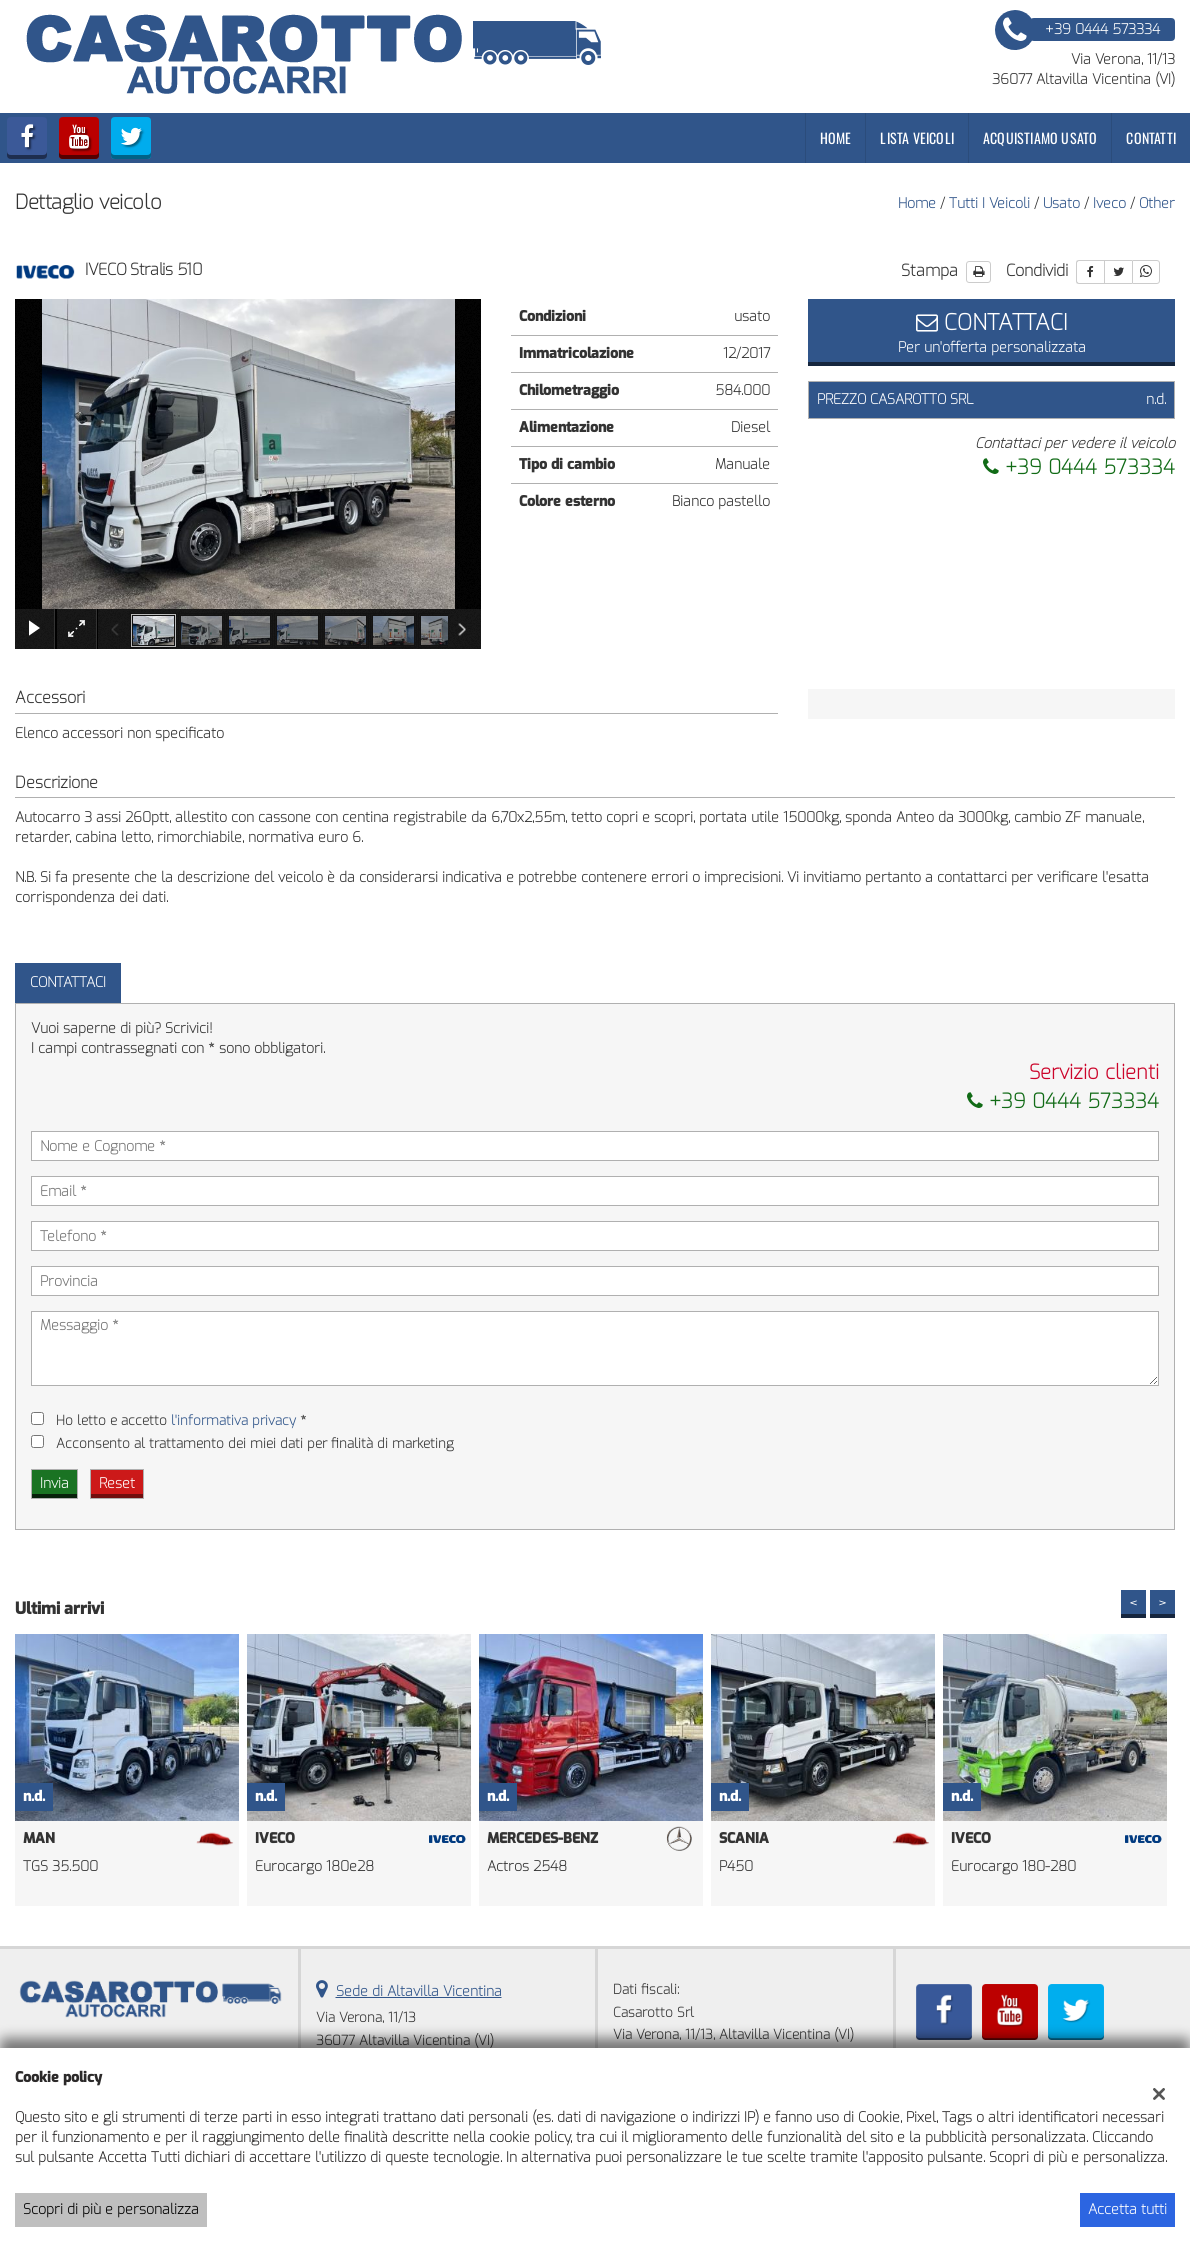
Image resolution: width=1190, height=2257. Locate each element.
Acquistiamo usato (1040, 137)
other (1157, 203)
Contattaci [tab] (68, 982)
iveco (1109, 203)
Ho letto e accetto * (181, 1420)
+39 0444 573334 (1079, 467)
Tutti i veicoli (989, 203)
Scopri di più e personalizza (111, 2209)
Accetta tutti (1127, 2209)
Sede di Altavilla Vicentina (419, 1991)
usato (1061, 203)
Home (836, 137)
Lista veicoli (917, 137)
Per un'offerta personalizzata (991, 332)
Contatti (1151, 137)
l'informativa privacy (233, 1420)
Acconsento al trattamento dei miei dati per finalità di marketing (255, 1443)
